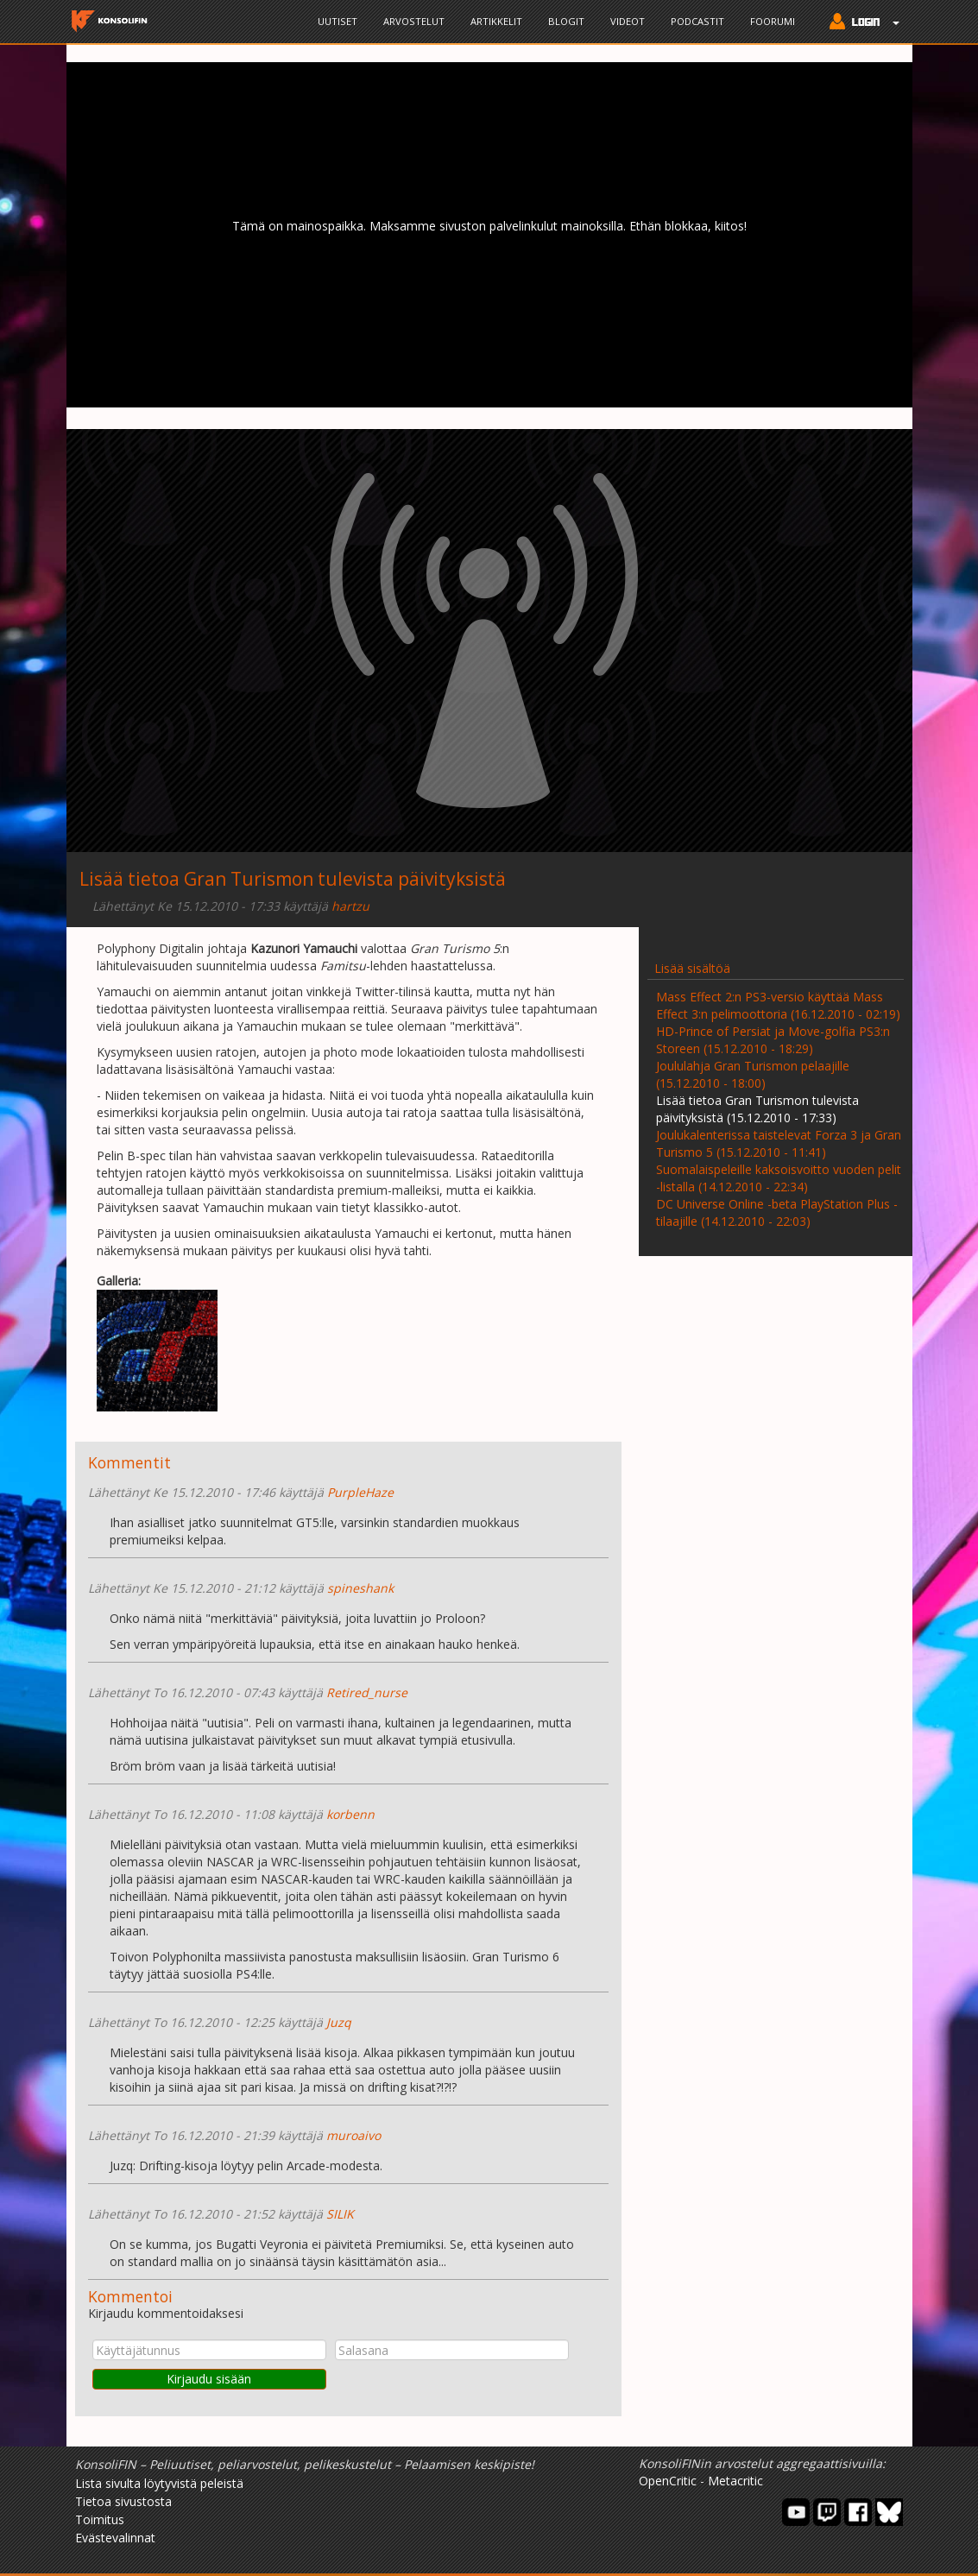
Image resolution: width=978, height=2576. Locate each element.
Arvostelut (414, 21)
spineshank (360, 1588)
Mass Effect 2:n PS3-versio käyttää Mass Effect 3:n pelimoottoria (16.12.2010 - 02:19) (778, 1005)
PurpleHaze (360, 1492)
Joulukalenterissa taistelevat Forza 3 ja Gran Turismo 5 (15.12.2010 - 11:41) (778, 1143)
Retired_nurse (366, 1692)
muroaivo (353, 2135)
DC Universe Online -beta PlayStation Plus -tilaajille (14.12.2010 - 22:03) (777, 1212)
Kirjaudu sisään (209, 2379)
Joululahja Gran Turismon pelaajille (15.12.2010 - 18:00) (752, 1074)
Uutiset (337, 21)
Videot (627, 21)
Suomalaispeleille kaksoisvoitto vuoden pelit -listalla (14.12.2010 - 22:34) (778, 1178)
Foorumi (772, 21)
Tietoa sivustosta (123, 2501)
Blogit (566, 21)
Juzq (338, 2022)
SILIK (340, 2214)
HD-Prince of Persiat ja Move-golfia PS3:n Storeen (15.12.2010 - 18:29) (773, 1040)
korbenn (350, 1814)
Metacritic (735, 2480)
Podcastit (697, 21)
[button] (860, 23)
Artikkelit (496, 21)
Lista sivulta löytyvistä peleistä (159, 2483)
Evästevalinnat (115, 2537)
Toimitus (99, 2519)
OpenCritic (668, 2480)
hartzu (350, 906)
